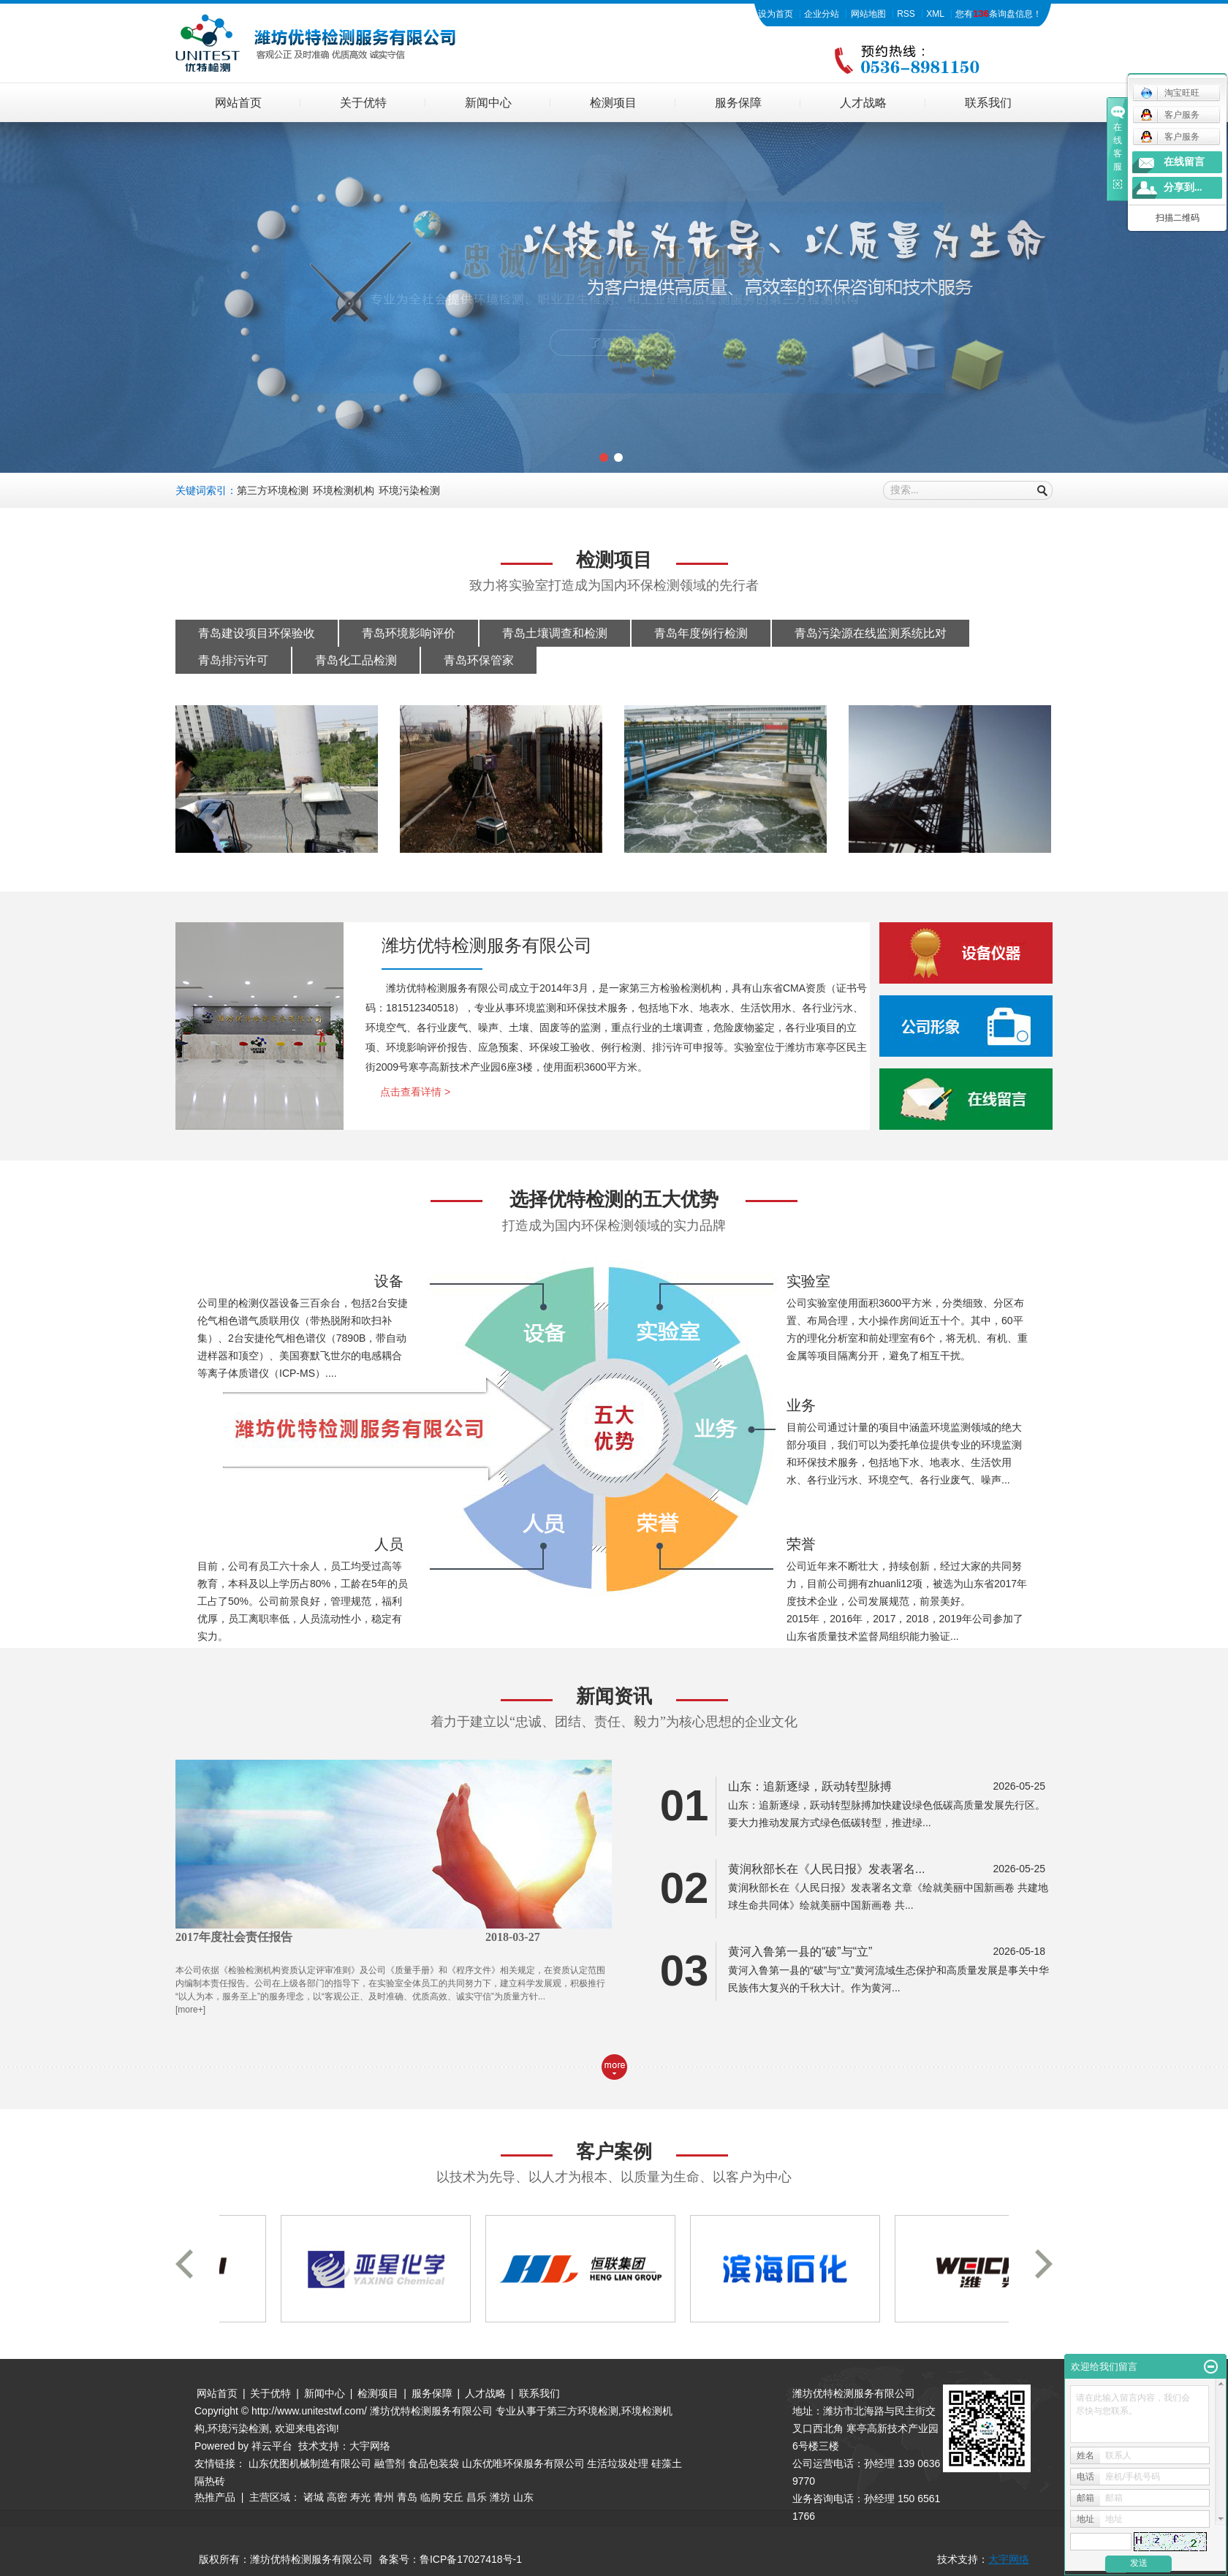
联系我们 (988, 102)
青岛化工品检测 (356, 660)
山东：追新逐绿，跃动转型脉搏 (810, 1786)
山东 (523, 2497)
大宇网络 (369, 2446)
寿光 (360, 2497)
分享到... (1183, 187)
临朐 (430, 2497)
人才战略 (863, 102)
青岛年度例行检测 (701, 633)
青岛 (407, 2497)
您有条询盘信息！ (998, 14)
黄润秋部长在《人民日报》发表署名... (826, 1869)
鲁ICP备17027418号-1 (471, 2559)
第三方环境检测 (272, 490)
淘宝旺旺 (1169, 93)
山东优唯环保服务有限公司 (523, 2463)
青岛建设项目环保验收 (256, 633)
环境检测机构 (343, 490)
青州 (384, 2497)
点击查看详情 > (415, 1092)
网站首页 (238, 102)
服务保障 (738, 102)
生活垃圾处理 (617, 2463)
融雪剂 (389, 2463)
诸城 (313, 2497)
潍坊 (500, 2497)
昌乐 (476, 2497)
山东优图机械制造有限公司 (310, 2463)
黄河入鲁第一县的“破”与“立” (800, 1951)
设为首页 (775, 14)
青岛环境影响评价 (408, 633)
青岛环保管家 (479, 660)
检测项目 (613, 102)
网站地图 (868, 14)
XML (935, 14)
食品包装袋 (433, 2463)
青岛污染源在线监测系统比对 (871, 633)
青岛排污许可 (233, 660)
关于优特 (363, 102)
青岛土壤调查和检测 (554, 633)
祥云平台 (271, 2446)
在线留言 (1184, 161)
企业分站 (821, 14)
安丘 (453, 2497)
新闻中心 (488, 102)
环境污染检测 (409, 490)
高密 (337, 2497)
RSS (906, 14)
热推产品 (214, 2497)
